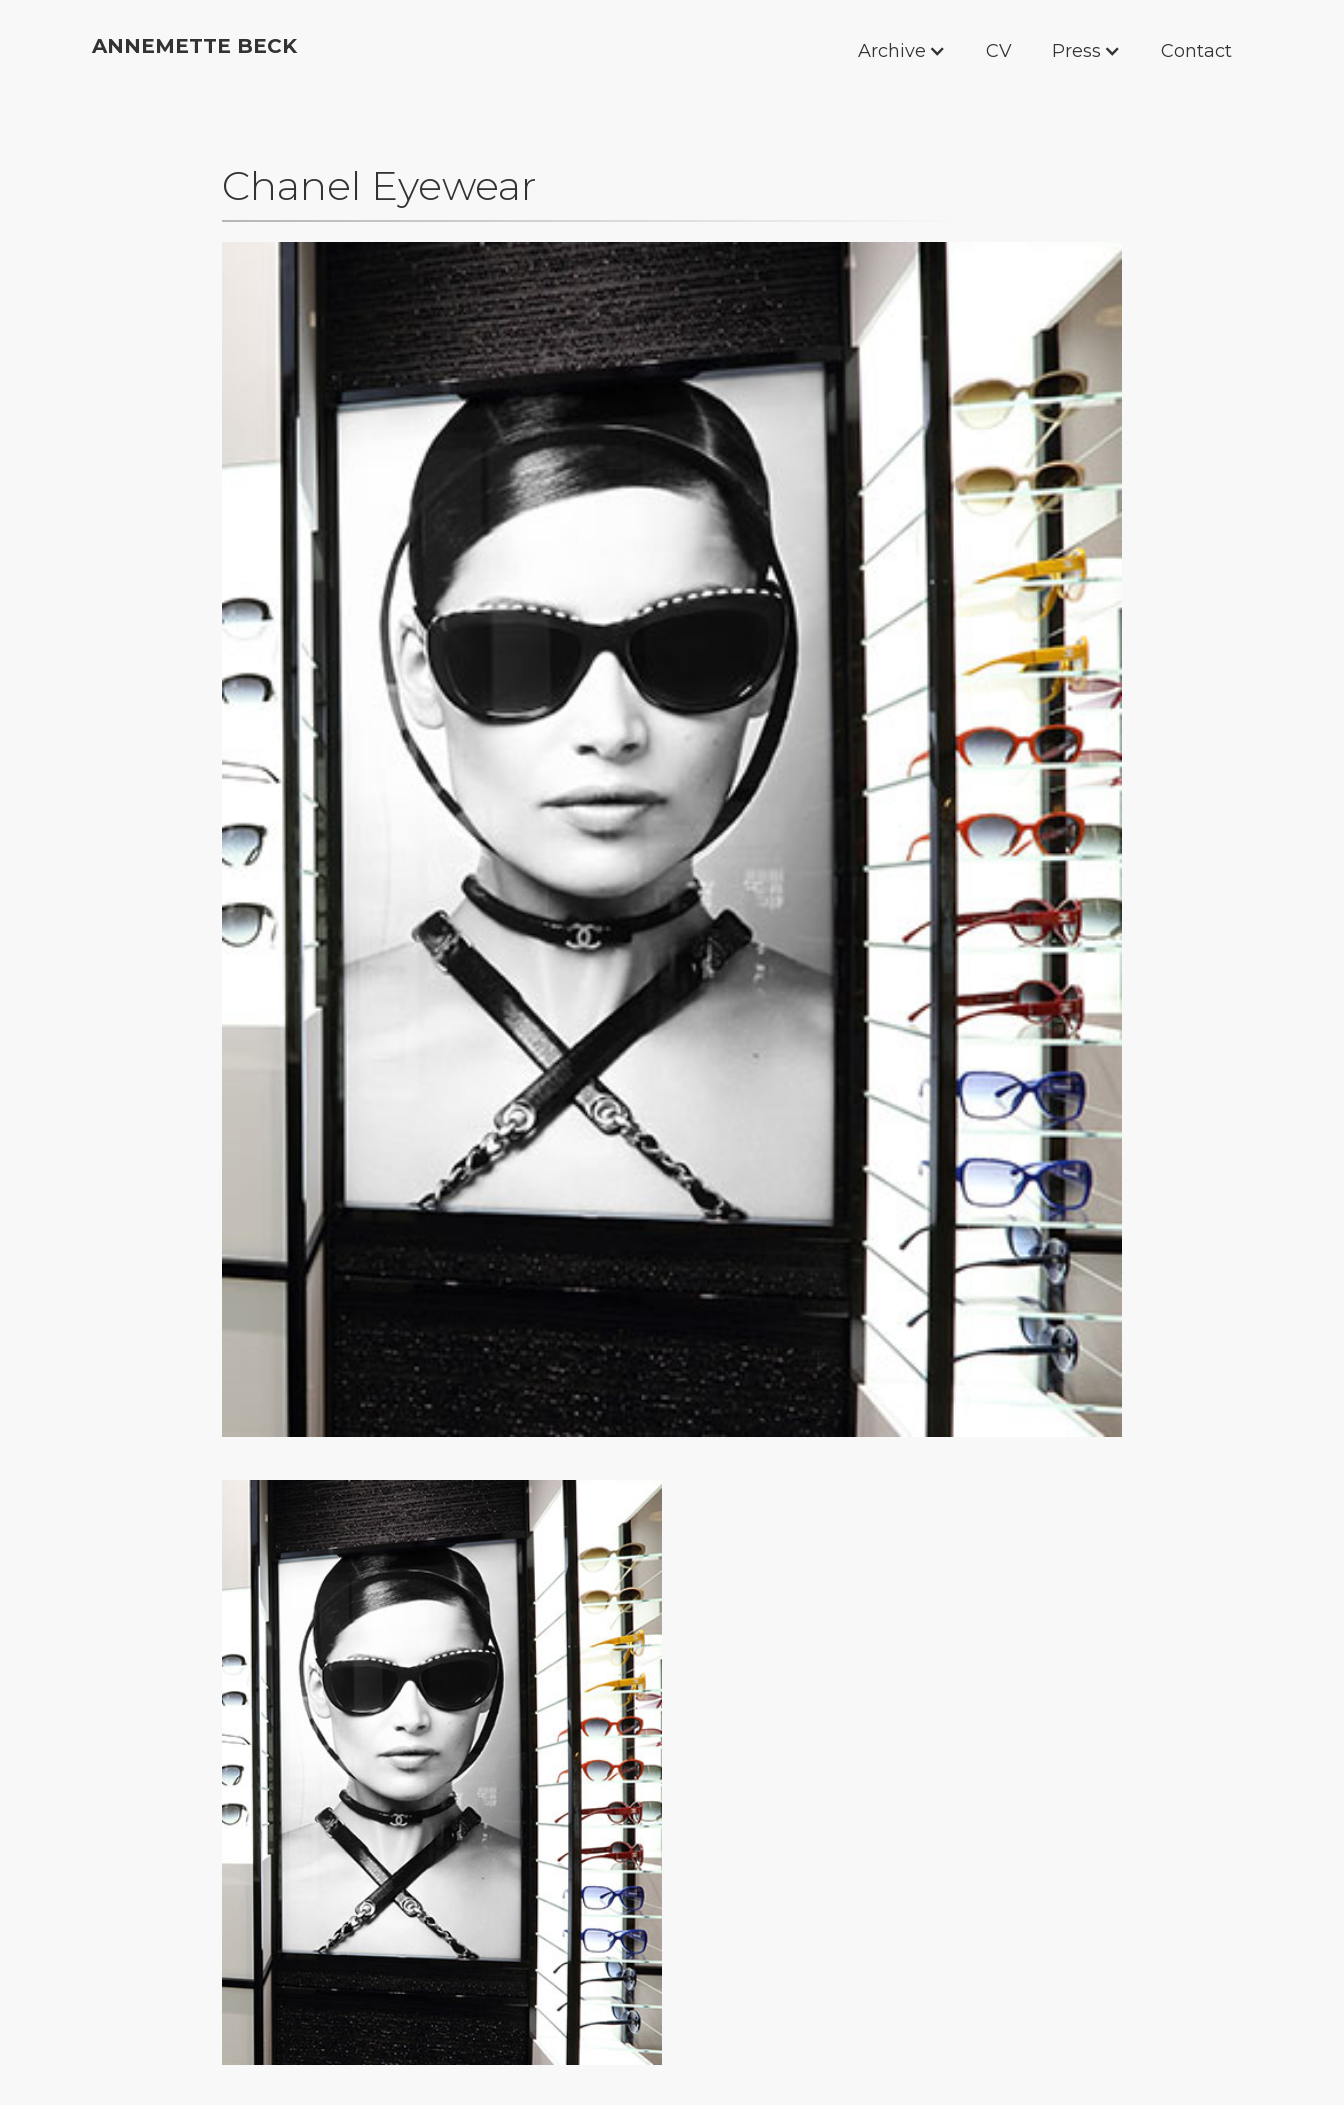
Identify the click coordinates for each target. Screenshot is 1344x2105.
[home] (194, 44)
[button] (808, 51)
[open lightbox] (672, 839)
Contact (1196, 51)
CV (999, 51)
